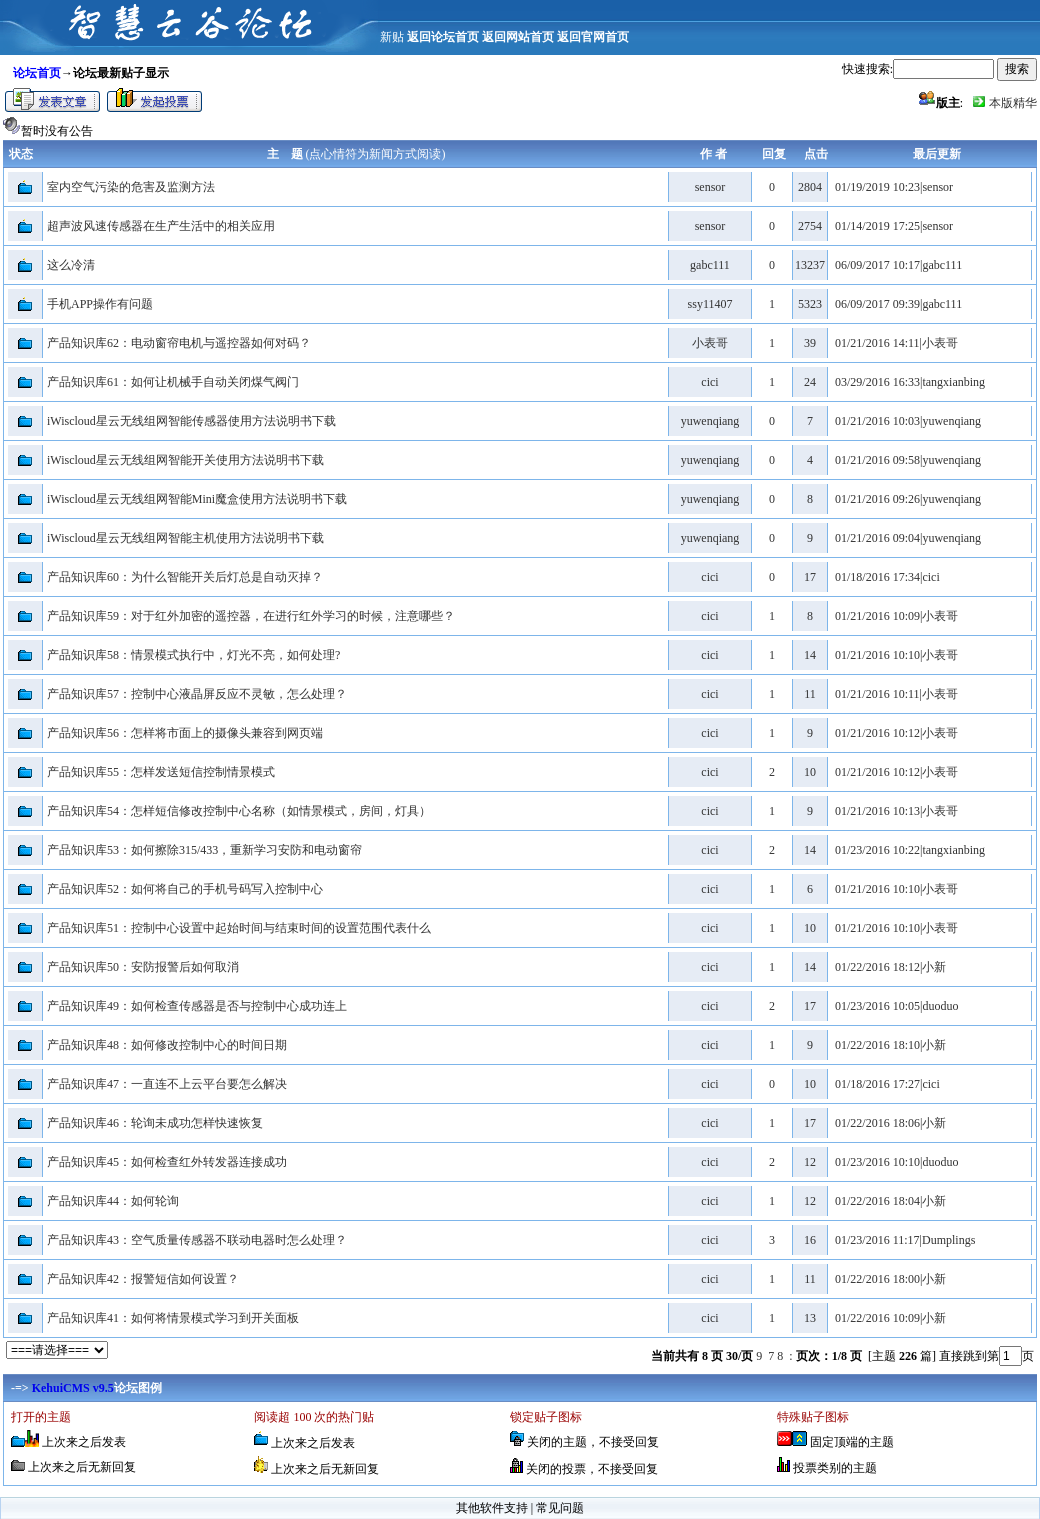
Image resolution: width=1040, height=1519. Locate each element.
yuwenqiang (710, 421)
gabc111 (710, 265)
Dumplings (948, 1240)
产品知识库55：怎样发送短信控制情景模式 (161, 772)
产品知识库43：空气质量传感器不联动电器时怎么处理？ (197, 1240)
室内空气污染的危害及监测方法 (131, 187)
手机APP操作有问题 (100, 304)
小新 (934, 967)
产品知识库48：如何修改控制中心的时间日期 (167, 1045)
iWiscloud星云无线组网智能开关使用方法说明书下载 (185, 460)
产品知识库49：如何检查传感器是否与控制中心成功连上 (197, 1006)
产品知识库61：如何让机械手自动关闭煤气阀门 (173, 382)
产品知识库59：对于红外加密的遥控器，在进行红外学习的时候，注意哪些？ (251, 616)
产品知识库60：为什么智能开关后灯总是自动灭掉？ (185, 577)
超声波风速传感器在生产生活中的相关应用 (161, 226)
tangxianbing (953, 382)
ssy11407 (710, 304)
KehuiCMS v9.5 (73, 1388)
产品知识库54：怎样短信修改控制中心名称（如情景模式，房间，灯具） (239, 811)
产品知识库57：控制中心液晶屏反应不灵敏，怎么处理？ (197, 694)
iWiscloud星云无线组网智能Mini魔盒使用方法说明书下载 (197, 499)
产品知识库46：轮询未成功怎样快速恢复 (155, 1123)
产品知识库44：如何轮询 (113, 1201)
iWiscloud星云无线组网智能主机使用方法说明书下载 (185, 538)
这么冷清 (71, 265)
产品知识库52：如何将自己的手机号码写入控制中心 (185, 889)
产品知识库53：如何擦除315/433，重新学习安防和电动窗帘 (204, 850)
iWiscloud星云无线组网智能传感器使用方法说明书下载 (191, 421)
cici (709, 382)
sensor (710, 187)
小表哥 (710, 343)
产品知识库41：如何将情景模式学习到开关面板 (173, 1318)
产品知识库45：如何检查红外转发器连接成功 (167, 1162)
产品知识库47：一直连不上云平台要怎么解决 (167, 1084)
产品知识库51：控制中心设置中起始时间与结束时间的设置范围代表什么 (239, 928)
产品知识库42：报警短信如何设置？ (143, 1279)
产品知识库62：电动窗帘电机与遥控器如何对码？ (179, 343)
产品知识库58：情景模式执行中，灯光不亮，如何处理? (193, 655)
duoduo (940, 1006)
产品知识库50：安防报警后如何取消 (143, 967)
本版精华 (1013, 103)
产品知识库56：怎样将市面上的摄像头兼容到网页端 (185, 733)
